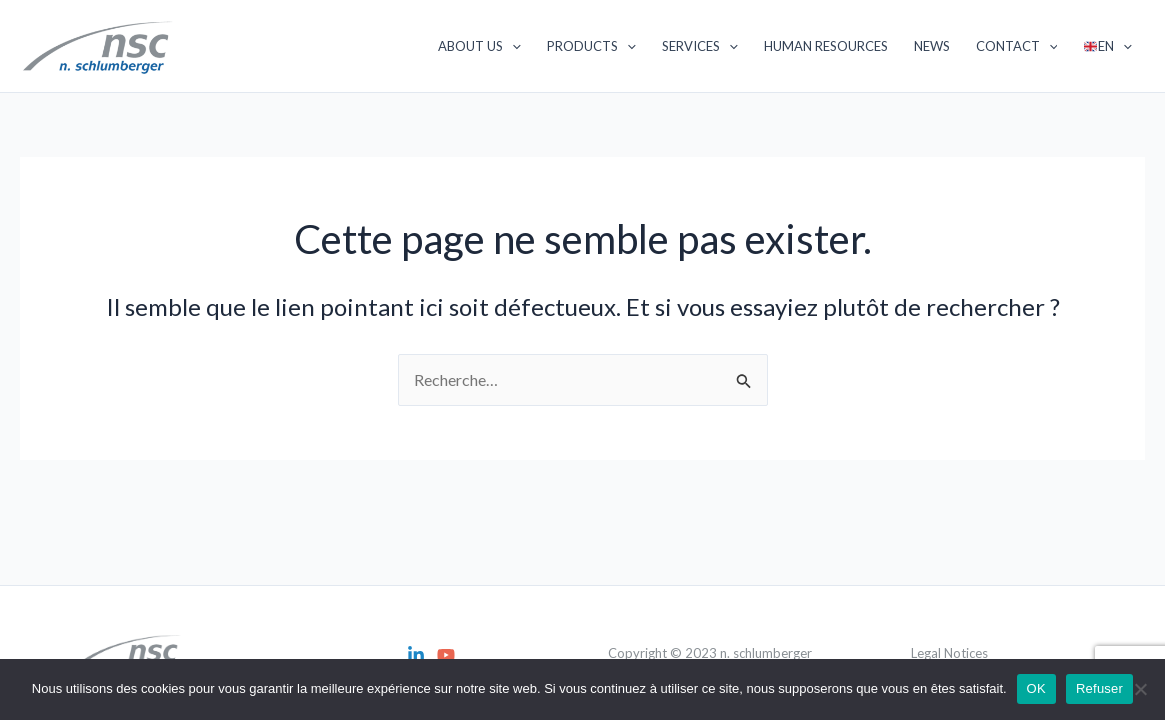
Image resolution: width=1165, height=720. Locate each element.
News (932, 46)
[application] (512, 46)
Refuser (1099, 688)
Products (591, 46)
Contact (1017, 46)
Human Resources (826, 46)
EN (1108, 46)
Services (700, 46)
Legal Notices (949, 653)
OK (1036, 688)
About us (479, 46)
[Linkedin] (416, 655)
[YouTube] (446, 655)
